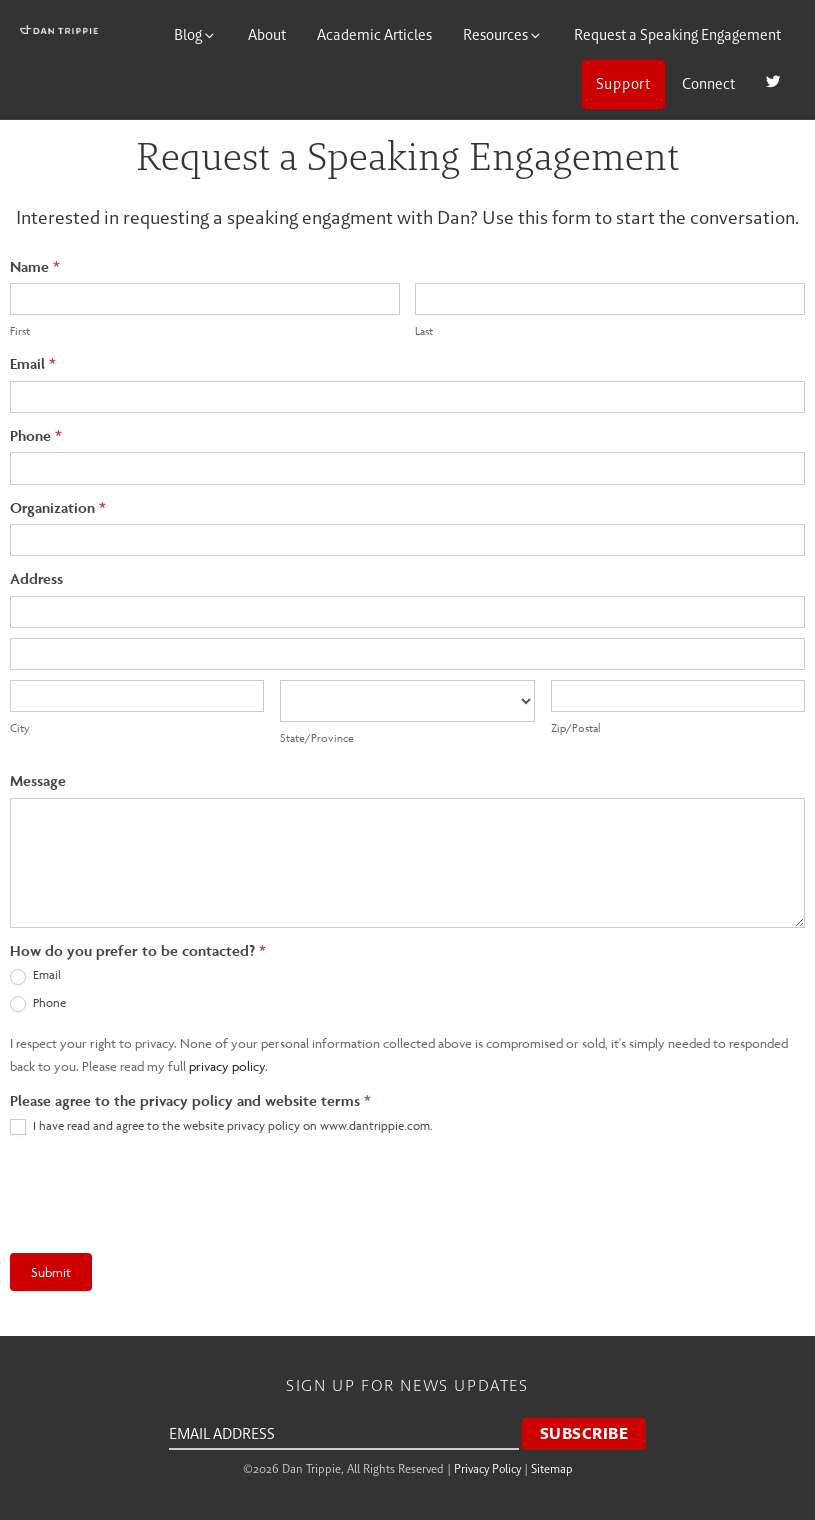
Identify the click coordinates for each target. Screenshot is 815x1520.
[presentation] (162, 1194)
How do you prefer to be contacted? (138, 950)
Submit (51, 1272)
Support (623, 83)
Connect (708, 83)
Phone (36, 435)
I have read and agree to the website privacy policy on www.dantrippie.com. (221, 1126)
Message (38, 780)
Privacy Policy (487, 1469)
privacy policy (227, 1066)
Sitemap (552, 1469)
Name (35, 266)
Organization (58, 507)
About (267, 34)
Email (33, 363)
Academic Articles (374, 34)
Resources (503, 34)
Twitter (773, 83)
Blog (195, 34)
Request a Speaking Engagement (677, 34)
